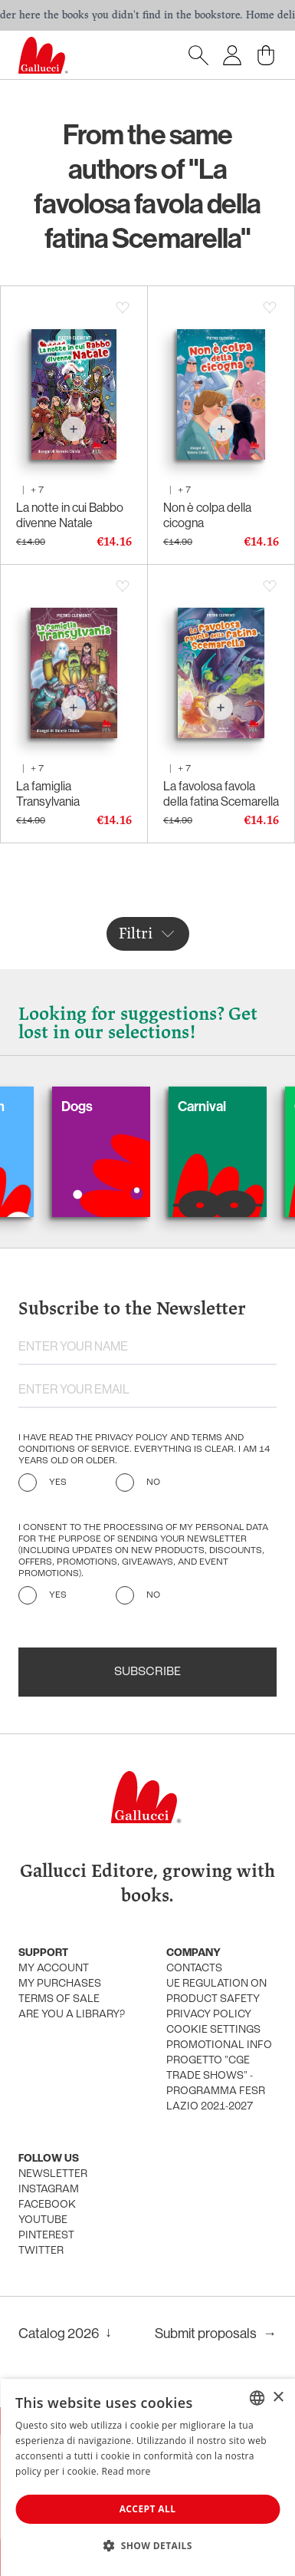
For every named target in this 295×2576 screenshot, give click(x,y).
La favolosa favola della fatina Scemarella (221, 793)
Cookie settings (213, 2030)
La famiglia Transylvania (48, 793)
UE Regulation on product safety (216, 1991)
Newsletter (52, 2174)
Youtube (42, 2220)
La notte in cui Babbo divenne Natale (69, 515)
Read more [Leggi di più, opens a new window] (126, 2471)
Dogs (100, 1106)
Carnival (225, 1106)
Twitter (41, 2251)
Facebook (47, 2205)
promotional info (219, 2045)
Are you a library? (71, 2014)
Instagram (48, 2189)
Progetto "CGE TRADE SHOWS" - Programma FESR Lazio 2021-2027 (215, 2084)
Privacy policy (208, 2014)
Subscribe (147, 1672)
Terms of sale (59, 1999)
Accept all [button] (148, 2508)
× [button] (278, 2397)
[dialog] (147, 2477)
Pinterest (46, 2235)
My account (53, 1968)
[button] (147, 2545)
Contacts (194, 1968)
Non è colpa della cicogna (207, 515)
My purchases (59, 1984)
